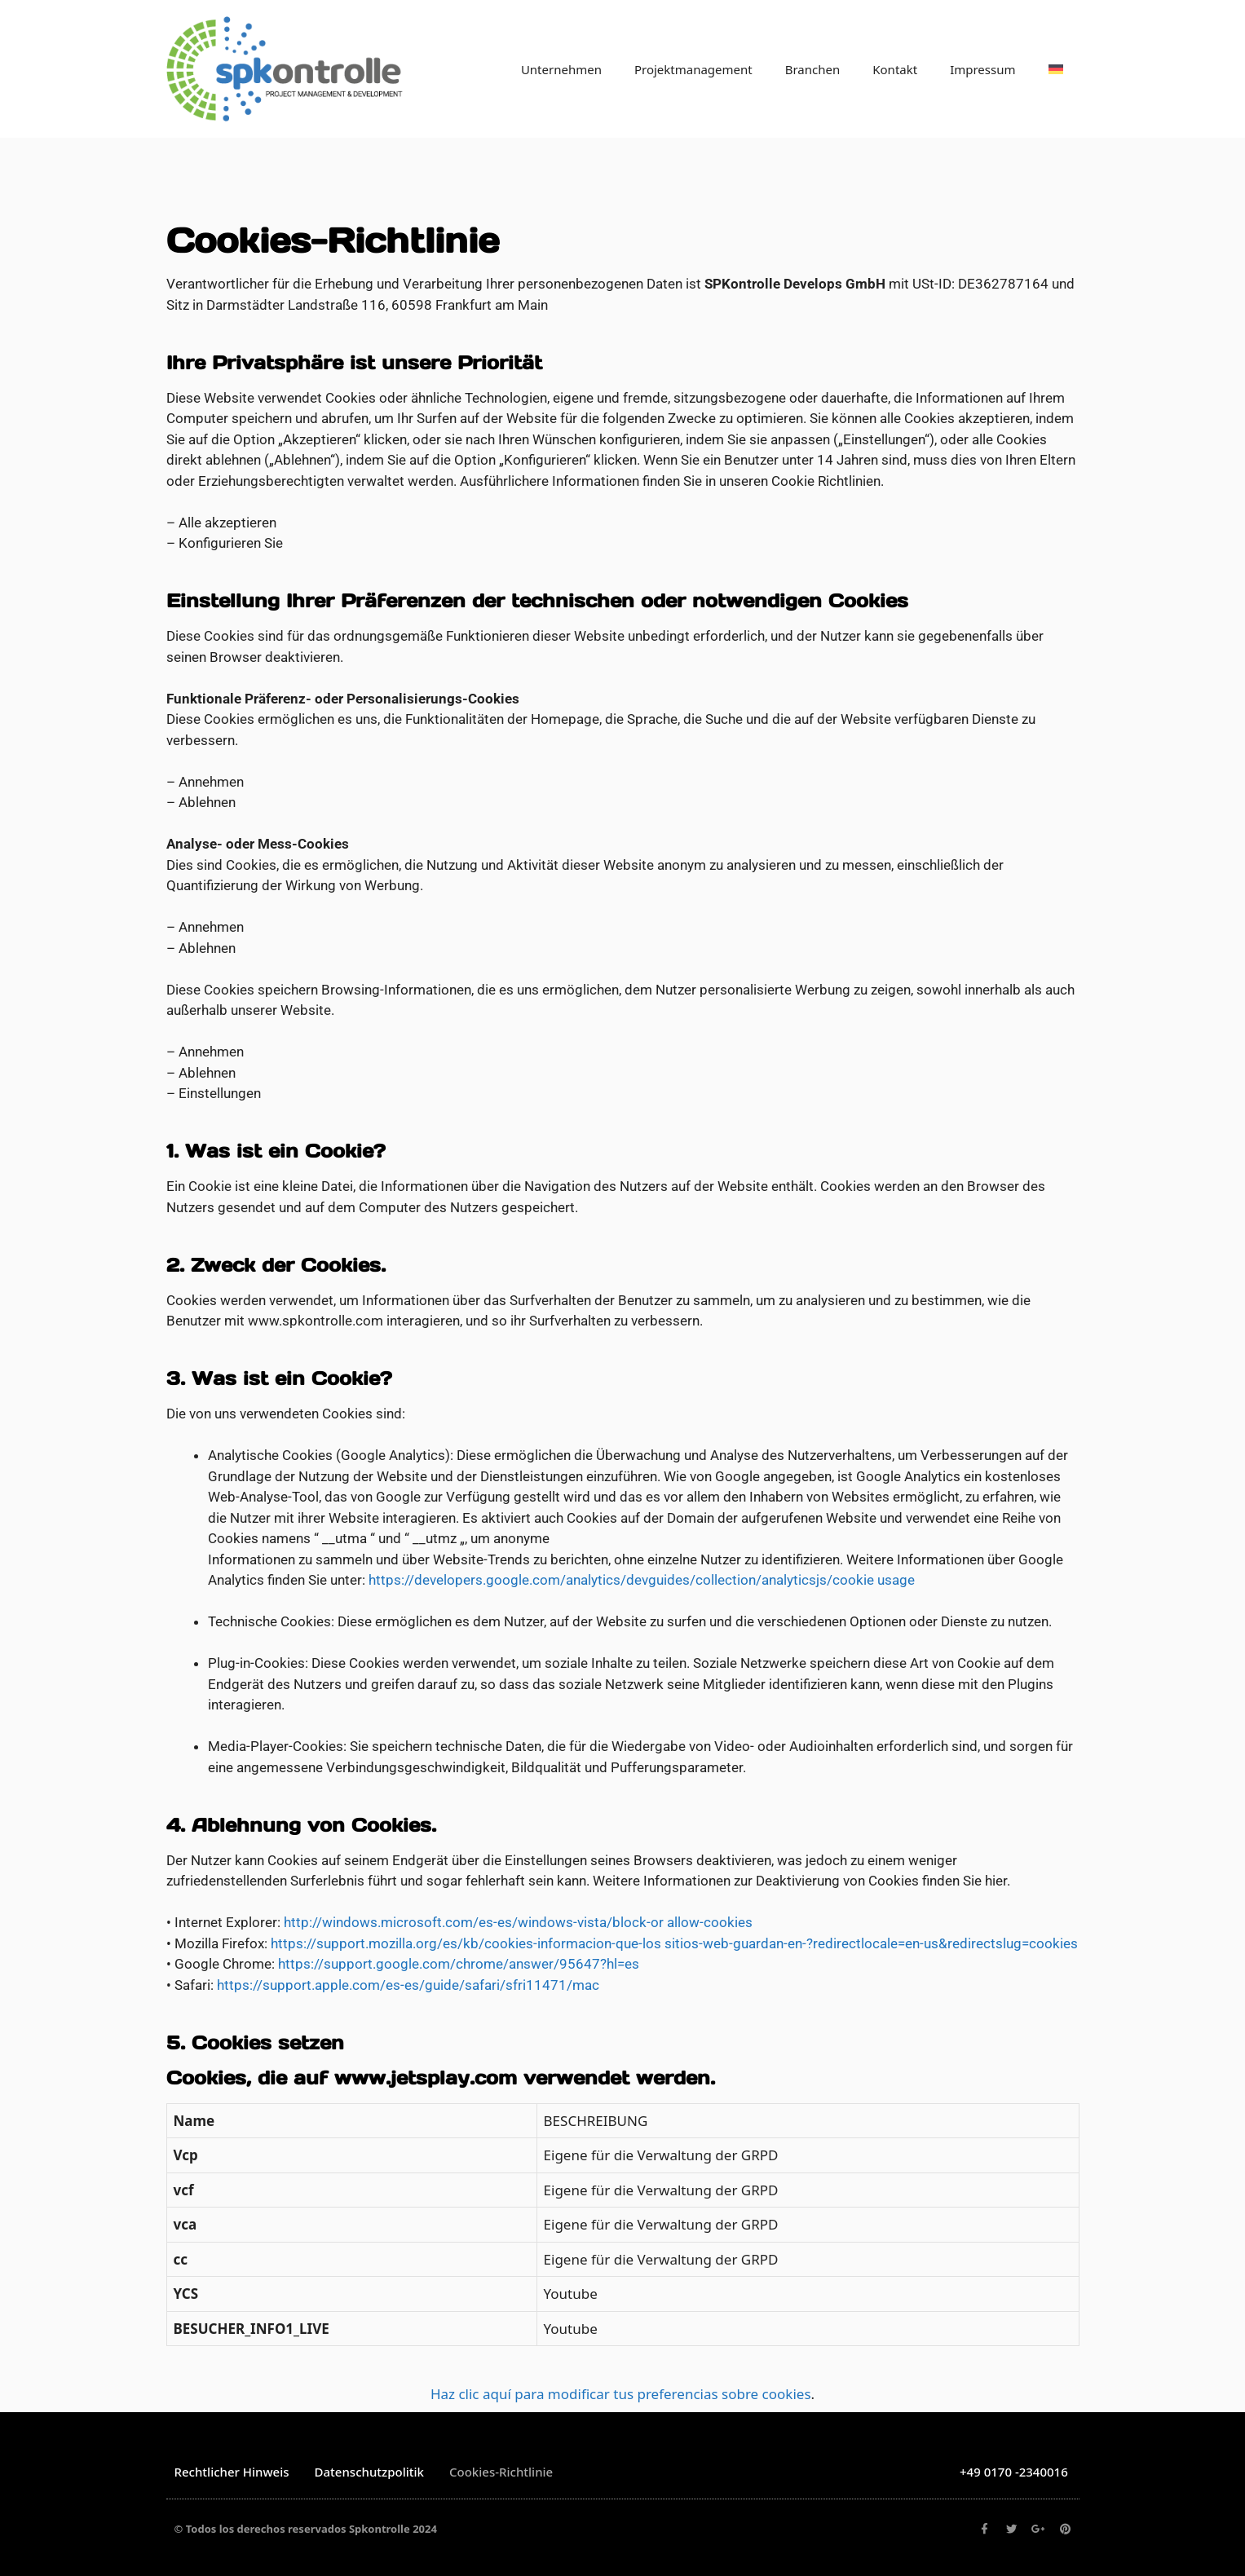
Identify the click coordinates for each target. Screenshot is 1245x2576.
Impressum (982, 69)
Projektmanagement (693, 69)
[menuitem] (1055, 69)
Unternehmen (561, 69)
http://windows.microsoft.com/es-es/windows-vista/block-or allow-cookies (518, 1922)
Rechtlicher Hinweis (231, 2472)
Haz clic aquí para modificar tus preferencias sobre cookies (620, 2393)
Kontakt (894, 69)
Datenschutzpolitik (369, 2472)
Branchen (813, 69)
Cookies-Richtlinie (501, 2472)
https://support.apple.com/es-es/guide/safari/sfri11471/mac (408, 1985)
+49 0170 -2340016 (1014, 2472)
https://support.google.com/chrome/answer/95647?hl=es (458, 1964)
